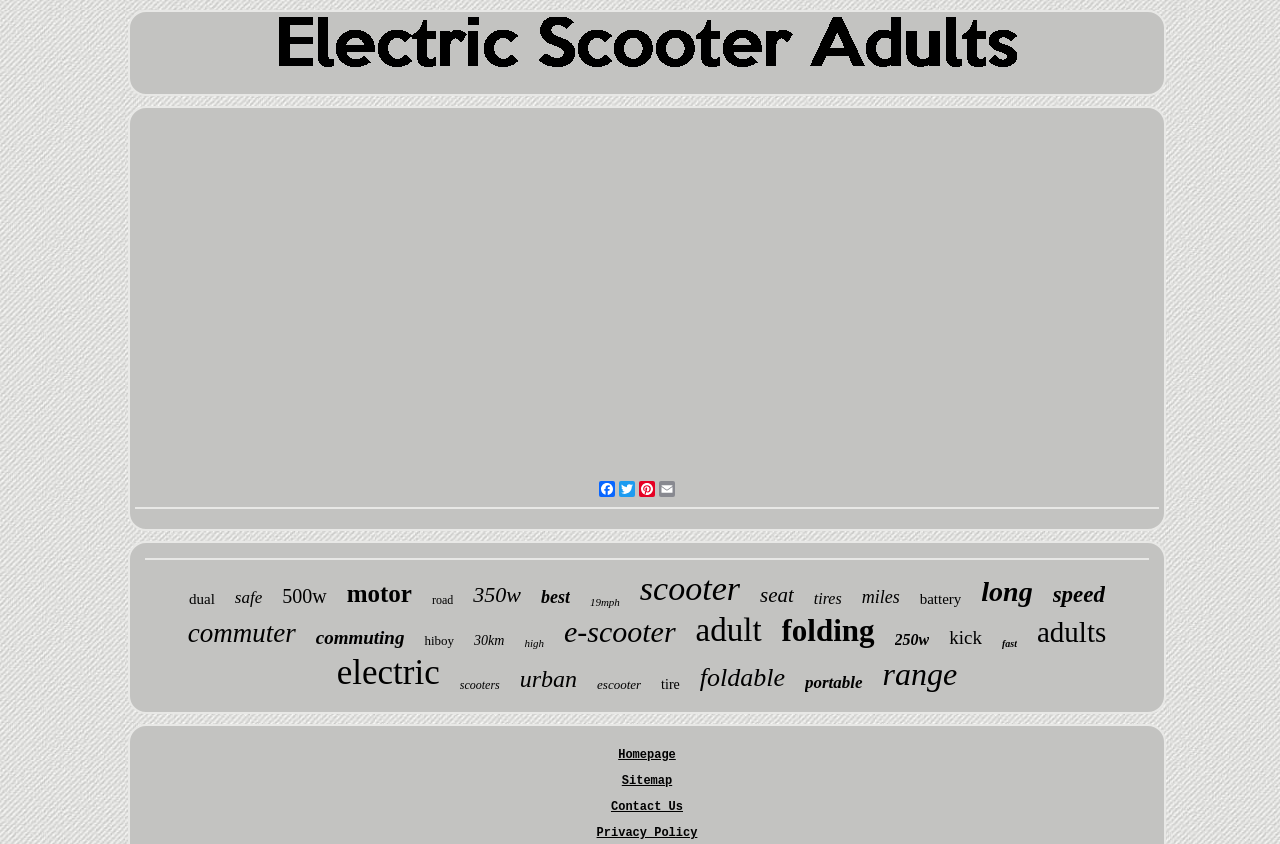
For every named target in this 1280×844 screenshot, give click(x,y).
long (1006, 591)
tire (670, 684)
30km (489, 640)
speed (1079, 594)
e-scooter (620, 631)
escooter (619, 684)
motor (379, 593)
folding (828, 630)
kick (965, 637)
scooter (690, 588)
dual (202, 599)
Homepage (647, 755)
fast (1009, 643)
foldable (742, 677)
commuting (360, 637)
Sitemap (647, 781)
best (555, 597)
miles (881, 597)
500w (304, 596)
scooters (480, 685)
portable (834, 682)
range (920, 674)
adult (729, 630)
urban (548, 679)
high (534, 643)
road (442, 600)
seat (777, 595)
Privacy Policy (647, 833)
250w (912, 639)
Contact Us (647, 807)
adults (1071, 632)
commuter (242, 633)
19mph (605, 602)
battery (941, 599)
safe (248, 597)
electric (388, 672)
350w (497, 594)
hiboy (439, 640)
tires (828, 598)
